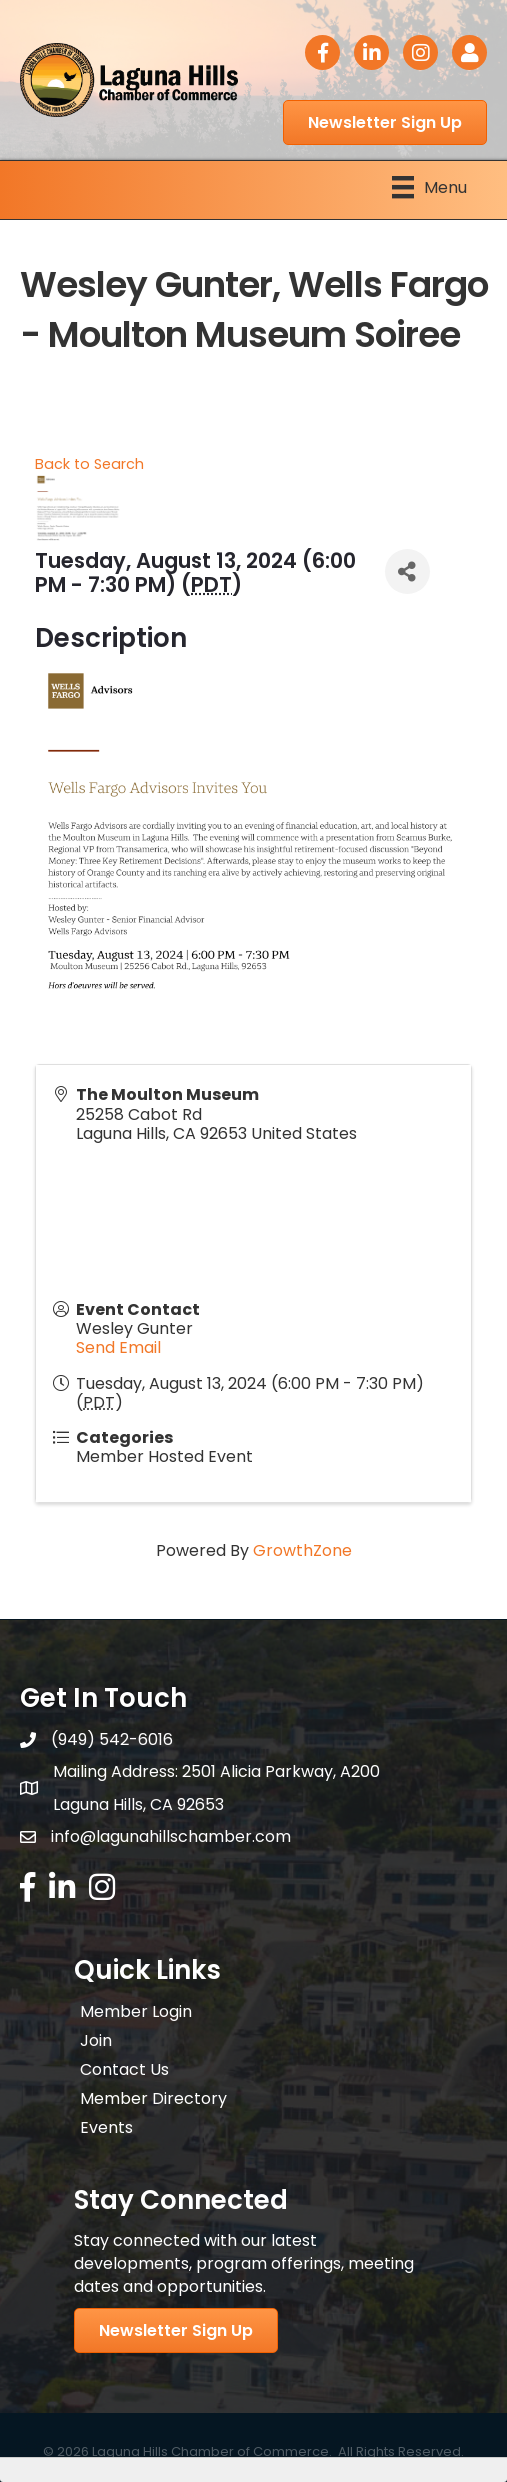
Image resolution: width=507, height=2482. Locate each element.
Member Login (136, 2011)
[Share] (407, 571)
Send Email (118, 1347)
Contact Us (124, 2069)
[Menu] (429, 187)
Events (106, 2127)
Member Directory (153, 2098)
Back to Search (89, 464)
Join (96, 2040)
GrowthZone (302, 1550)
